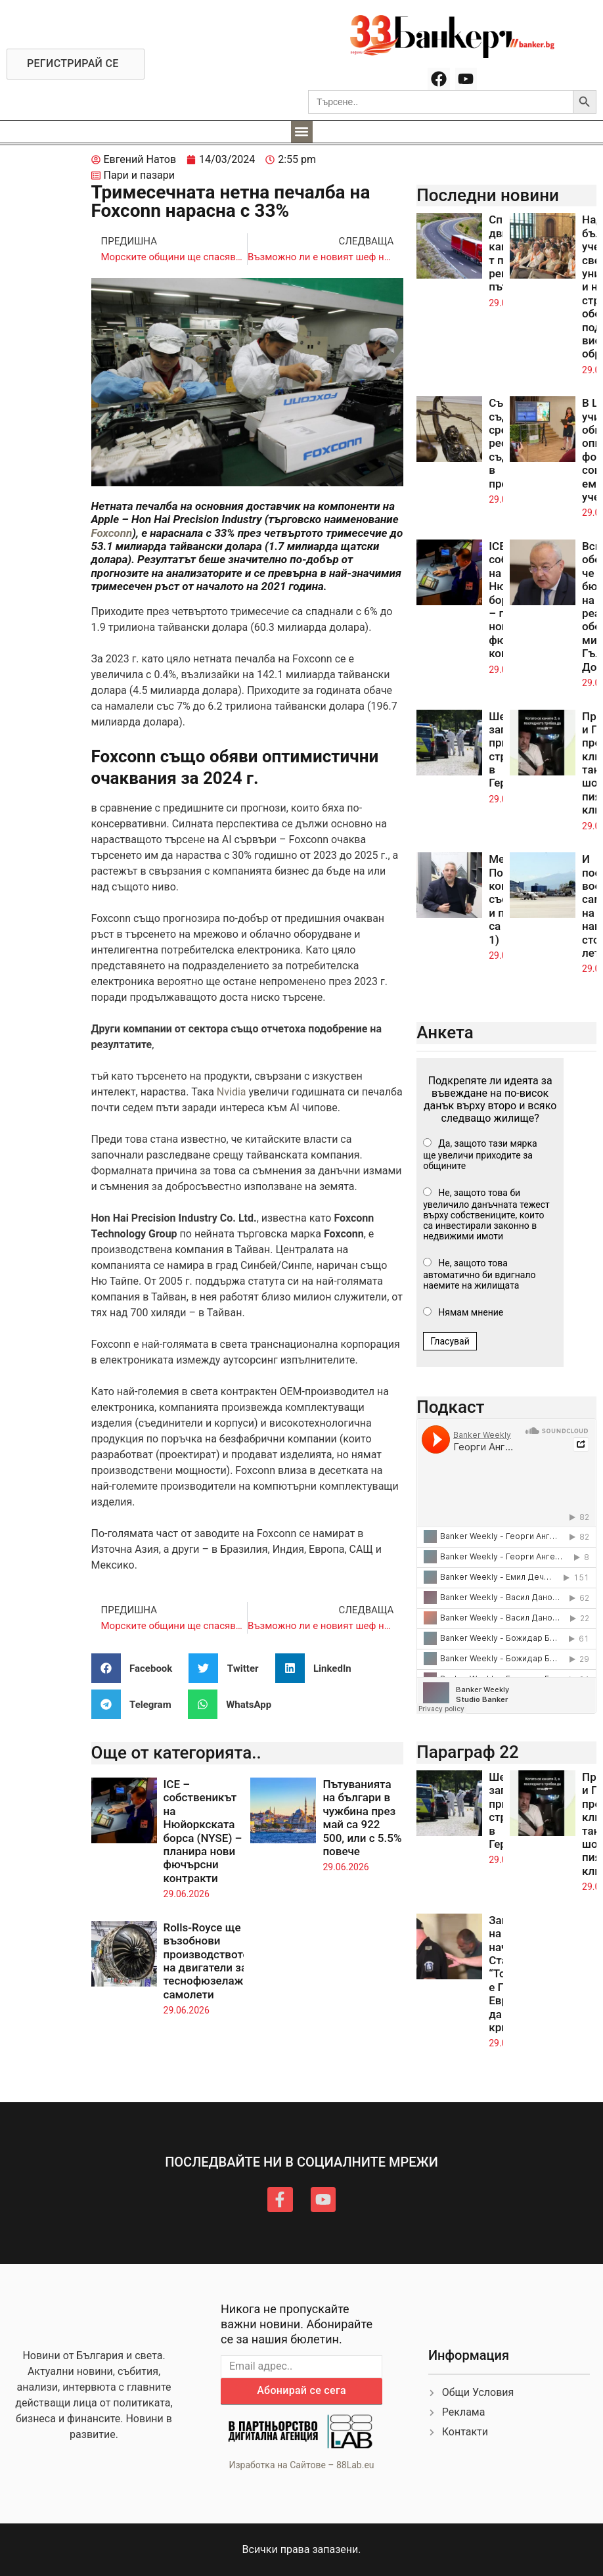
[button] (302, 132)
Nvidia (231, 1092)
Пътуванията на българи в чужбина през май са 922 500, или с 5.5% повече (362, 1818)
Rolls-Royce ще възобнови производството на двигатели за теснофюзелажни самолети (210, 1961)
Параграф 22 (467, 1752)
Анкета (445, 1032)
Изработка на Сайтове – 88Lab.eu (301, 2465)
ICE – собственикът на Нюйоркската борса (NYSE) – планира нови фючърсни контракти (203, 1831)
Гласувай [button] (450, 1341)
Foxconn (112, 533)
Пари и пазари (139, 175)
